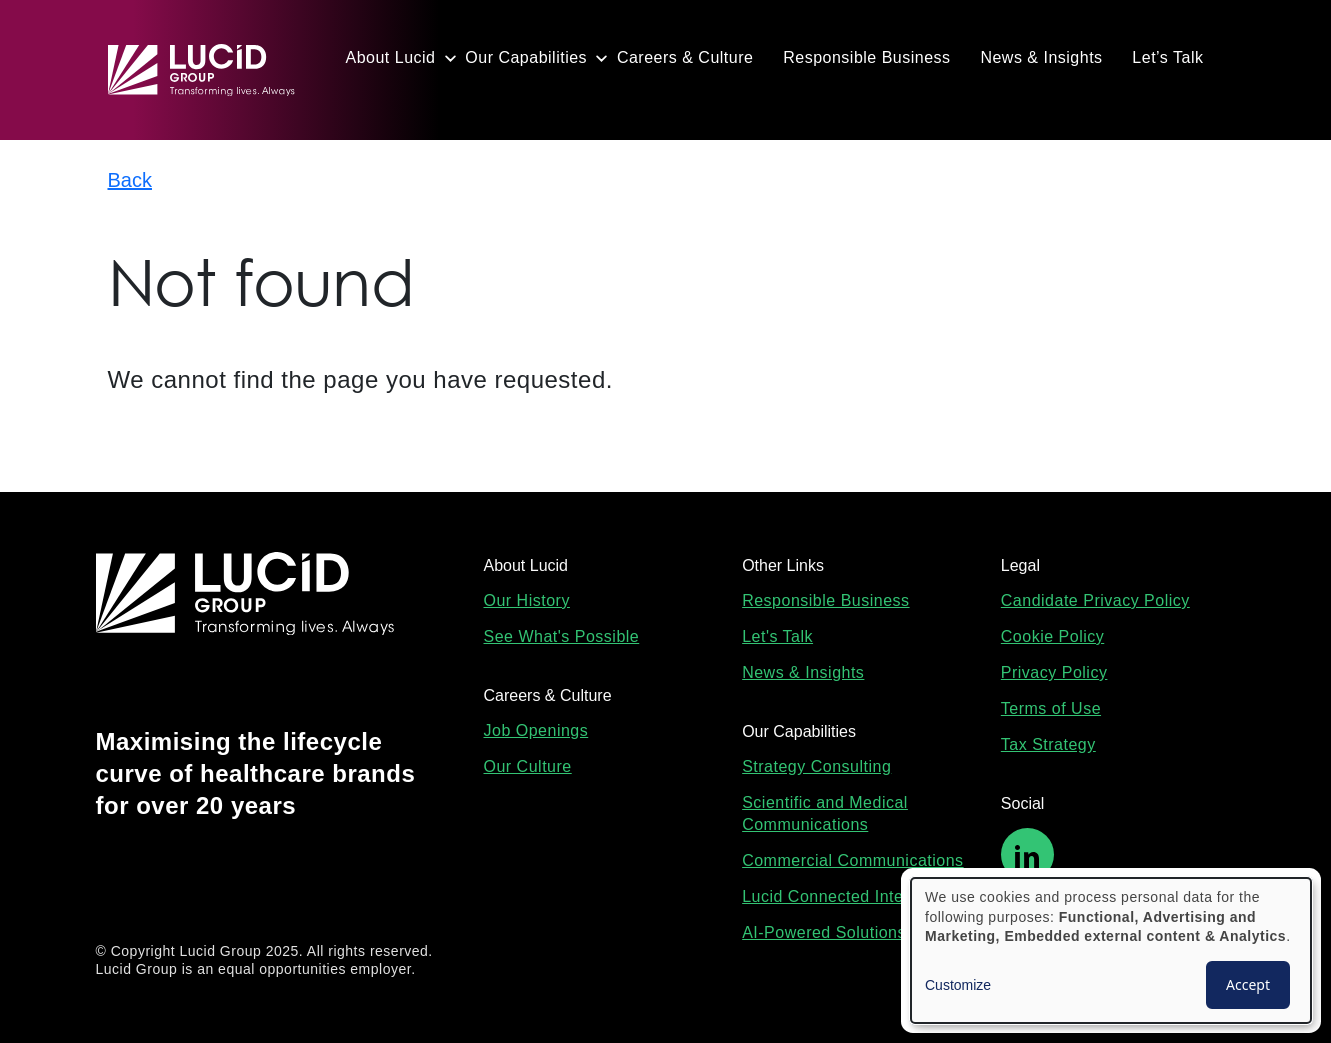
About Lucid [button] (391, 57)
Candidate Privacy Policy (1095, 600)
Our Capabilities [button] (526, 57)
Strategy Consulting (816, 766)
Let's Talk (777, 636)
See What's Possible (562, 636)
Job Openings (536, 730)
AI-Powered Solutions (824, 932)
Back (130, 180)
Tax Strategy (1048, 744)
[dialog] (1111, 950)
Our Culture (528, 766)
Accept (1248, 984)
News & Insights (1041, 57)
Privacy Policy (1054, 672)
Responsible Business (866, 57)
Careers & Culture (685, 57)
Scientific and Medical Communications (825, 813)
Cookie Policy (1052, 636)
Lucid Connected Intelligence (851, 896)
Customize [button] (958, 985)
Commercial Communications (852, 860)
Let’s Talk (1167, 57)
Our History (527, 600)
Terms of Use (1051, 708)
